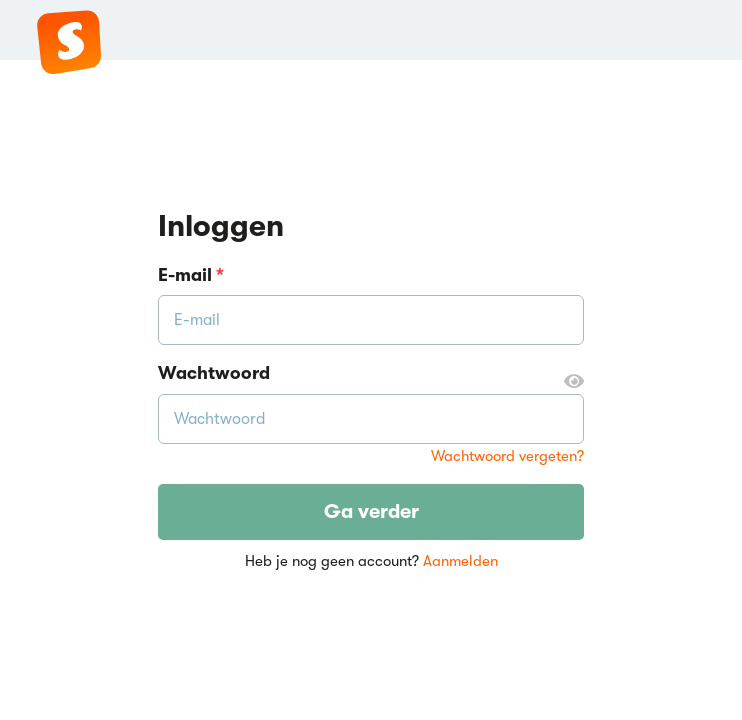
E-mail (191, 275)
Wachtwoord (371, 374)
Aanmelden (460, 561)
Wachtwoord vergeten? (507, 456)
